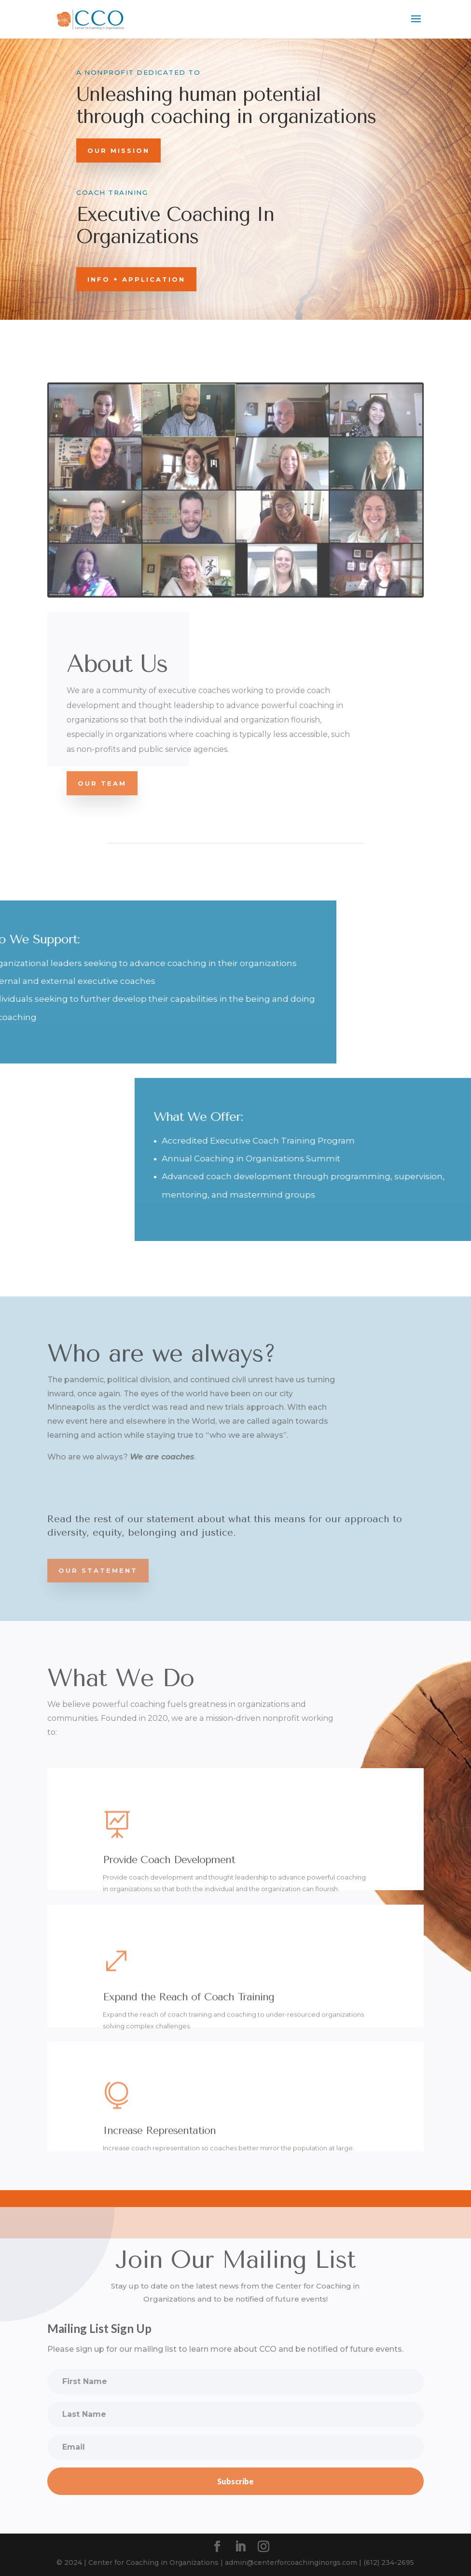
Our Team (102, 783)
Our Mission (118, 150)
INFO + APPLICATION (136, 279)
